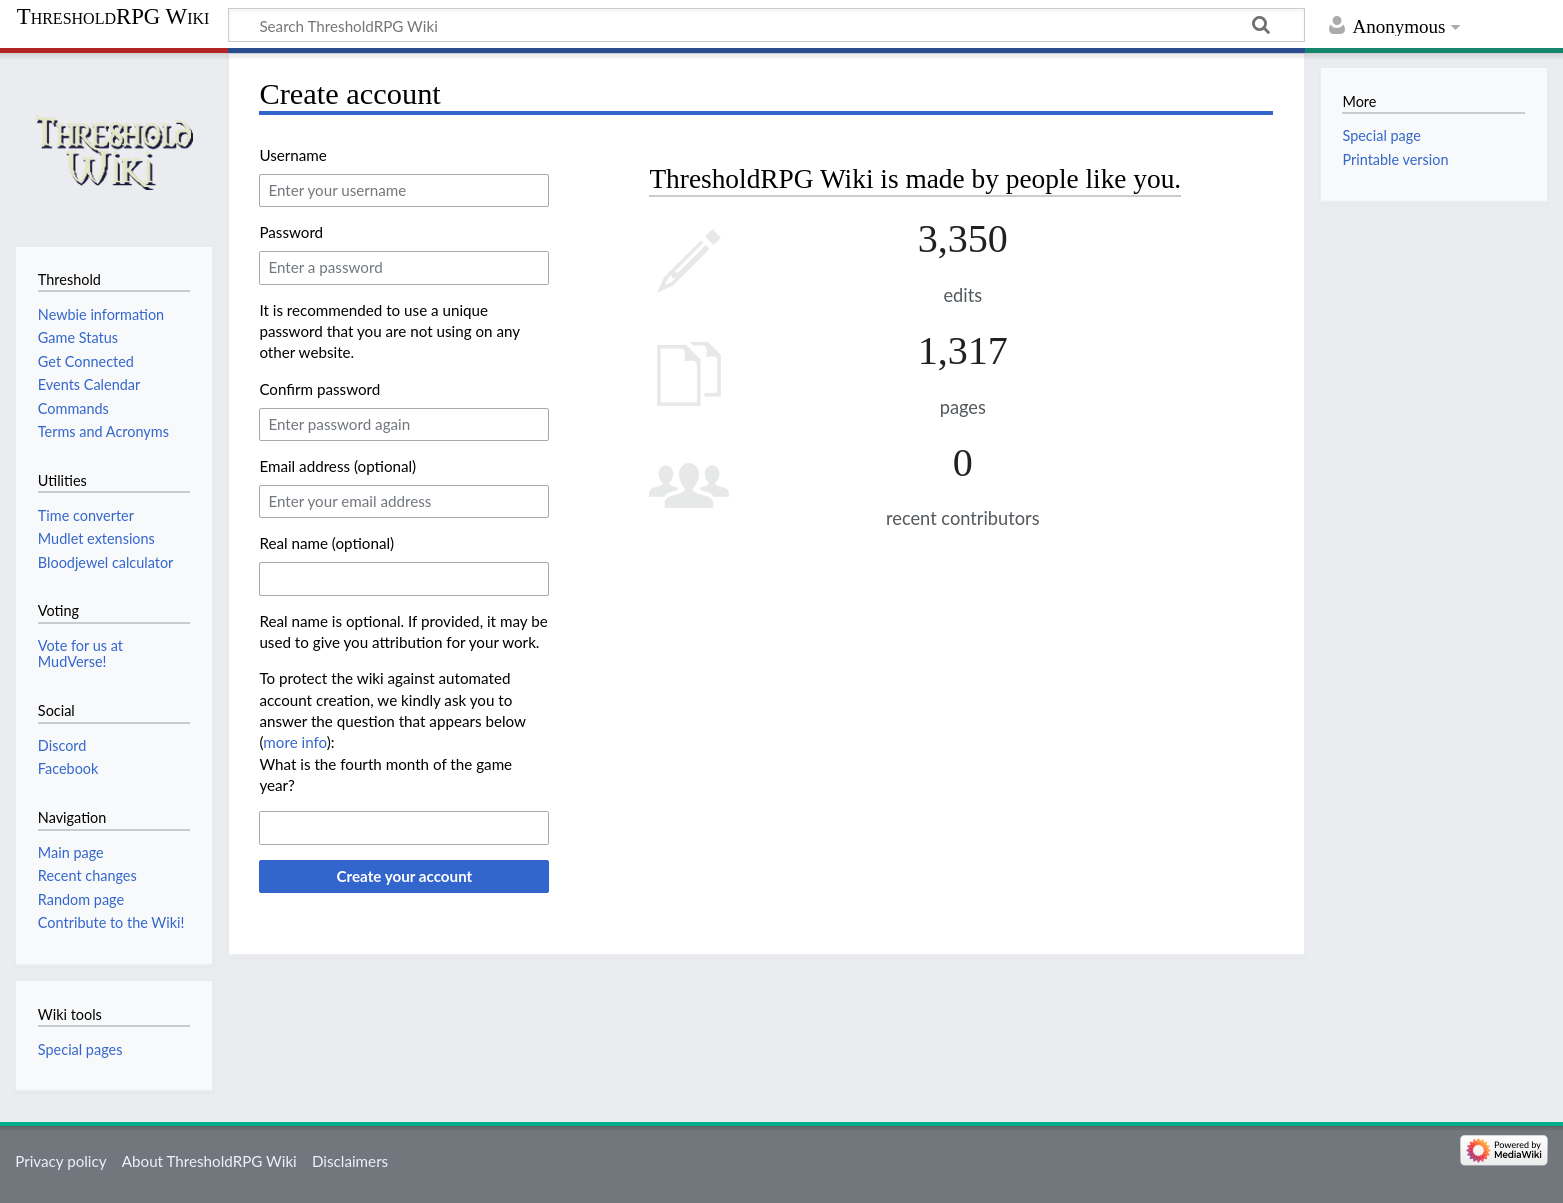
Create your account (404, 876)
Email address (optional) (337, 466)
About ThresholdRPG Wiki (209, 1161)
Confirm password (319, 389)
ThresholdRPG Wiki (113, 17)
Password (291, 232)
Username (292, 155)
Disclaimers (350, 1161)
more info (294, 742)
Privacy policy (60, 1161)
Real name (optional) (326, 543)
